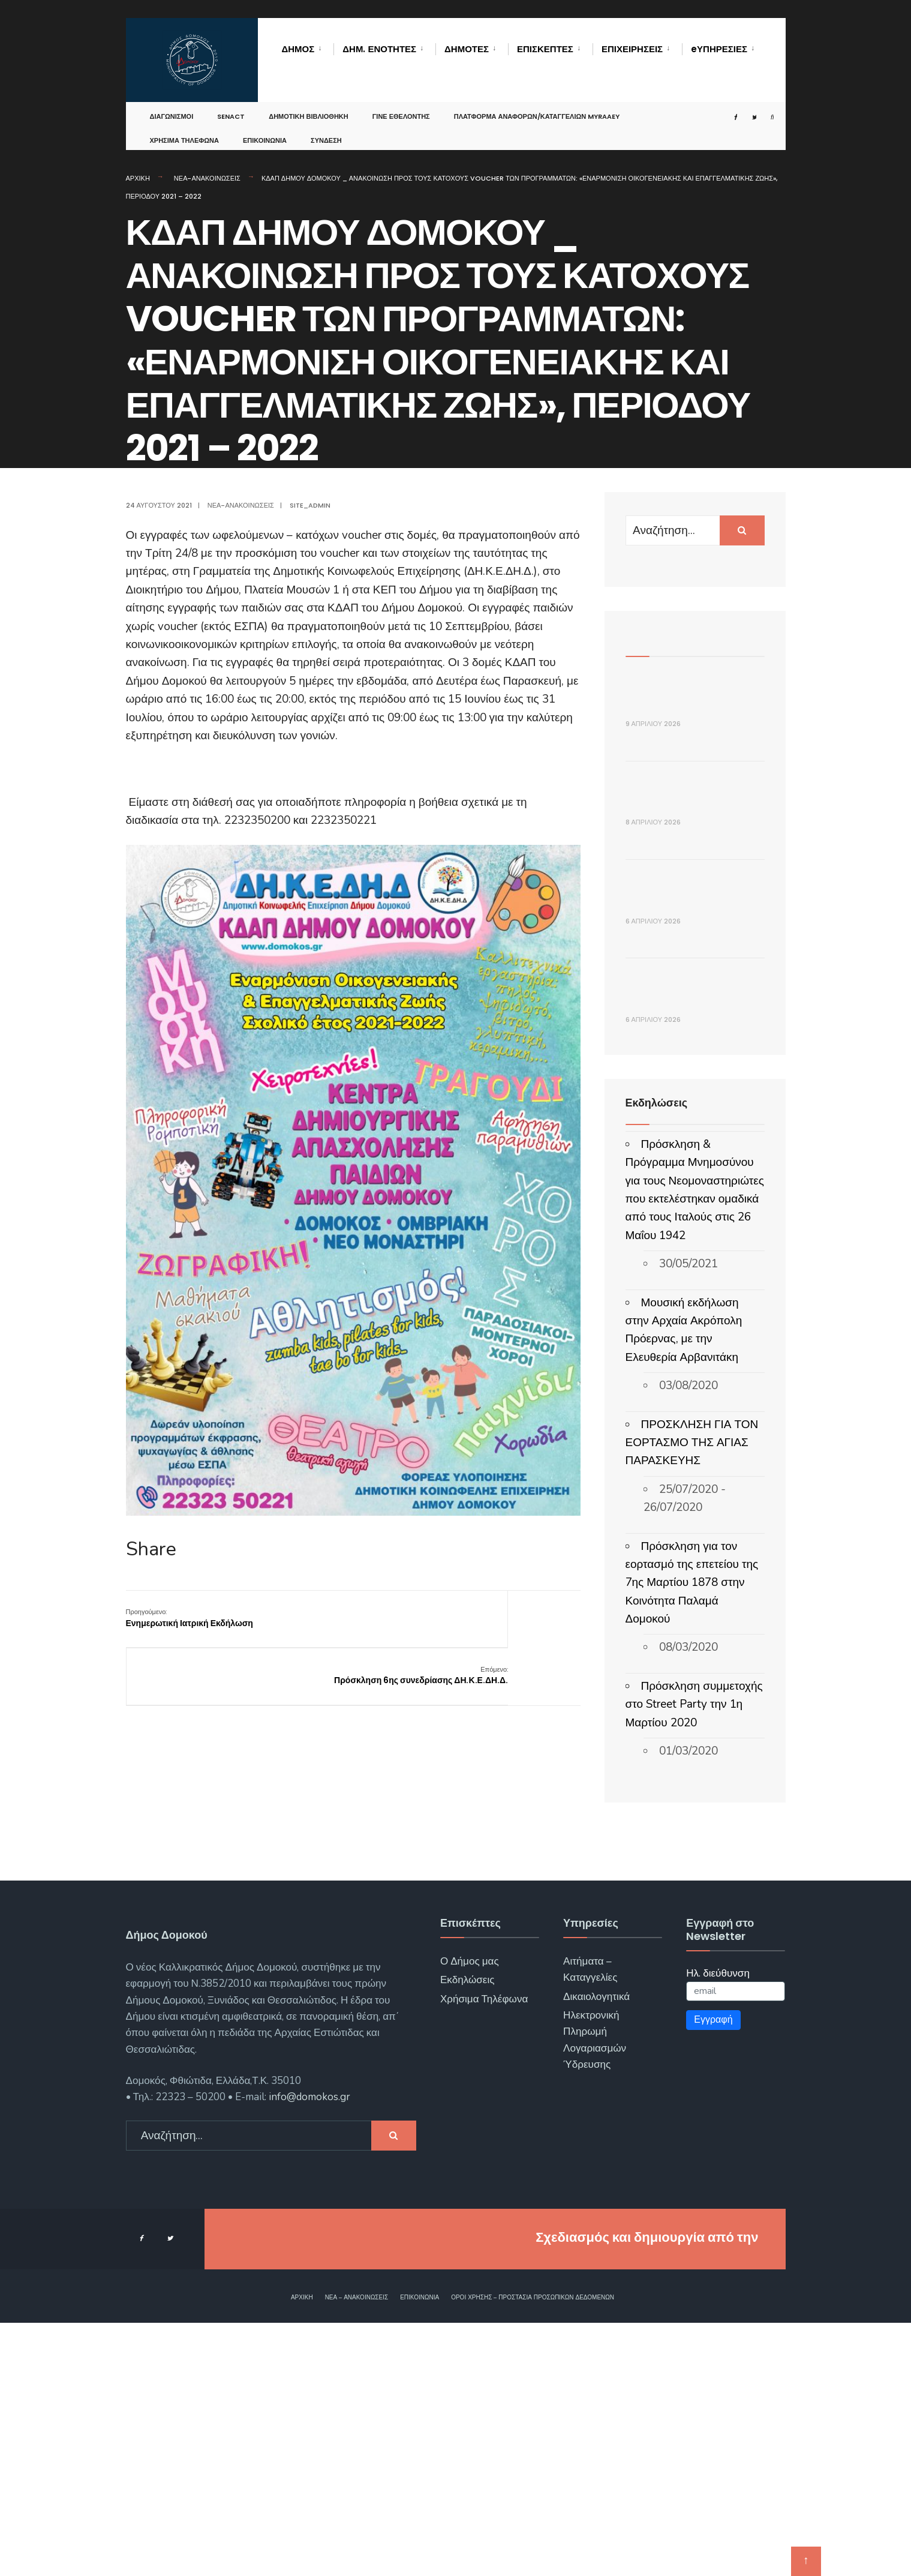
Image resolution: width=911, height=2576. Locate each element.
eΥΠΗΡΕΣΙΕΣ (719, 49)
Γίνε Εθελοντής (401, 104)
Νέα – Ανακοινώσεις (357, 2551)
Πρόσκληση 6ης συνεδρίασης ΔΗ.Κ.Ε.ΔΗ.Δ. (520, 1624)
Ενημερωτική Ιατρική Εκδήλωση (189, 1618)
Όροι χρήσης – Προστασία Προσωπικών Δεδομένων (532, 2551)
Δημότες (466, 49)
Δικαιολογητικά (596, 2250)
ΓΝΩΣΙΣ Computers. (696, 2490)
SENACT (231, 104)
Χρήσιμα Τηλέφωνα (184, 128)
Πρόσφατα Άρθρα (670, 634)
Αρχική (138, 178)
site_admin (310, 505)
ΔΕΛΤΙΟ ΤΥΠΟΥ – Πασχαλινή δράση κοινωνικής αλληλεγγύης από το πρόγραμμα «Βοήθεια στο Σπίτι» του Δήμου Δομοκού (693, 843)
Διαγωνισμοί (172, 104)
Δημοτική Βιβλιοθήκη (308, 104)
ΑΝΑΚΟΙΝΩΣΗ (670, 697)
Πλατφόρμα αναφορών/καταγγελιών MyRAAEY (537, 104)
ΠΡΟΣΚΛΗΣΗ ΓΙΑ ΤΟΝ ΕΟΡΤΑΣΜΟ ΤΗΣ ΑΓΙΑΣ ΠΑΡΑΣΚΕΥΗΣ (692, 1696)
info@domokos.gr (308, 2351)
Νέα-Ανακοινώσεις (207, 178)
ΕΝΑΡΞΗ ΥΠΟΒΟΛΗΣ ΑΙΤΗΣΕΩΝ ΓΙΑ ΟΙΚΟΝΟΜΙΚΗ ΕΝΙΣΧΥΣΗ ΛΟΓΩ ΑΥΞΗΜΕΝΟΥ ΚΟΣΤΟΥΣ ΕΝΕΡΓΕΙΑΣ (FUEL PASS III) (695, 1198)
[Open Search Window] (759, 105)
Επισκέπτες (545, 49)
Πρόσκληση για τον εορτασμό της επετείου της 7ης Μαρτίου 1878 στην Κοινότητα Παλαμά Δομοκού (692, 1836)
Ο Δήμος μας (469, 2214)
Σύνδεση (326, 128)
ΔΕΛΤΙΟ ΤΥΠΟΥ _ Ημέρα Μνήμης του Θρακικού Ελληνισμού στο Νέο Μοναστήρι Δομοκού (695, 1021)
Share (151, 1549)
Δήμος (298, 49)
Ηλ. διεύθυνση (718, 2226)
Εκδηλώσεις (467, 2234)
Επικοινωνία (265, 128)
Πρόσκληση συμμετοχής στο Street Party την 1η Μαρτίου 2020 (694, 1958)
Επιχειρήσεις (632, 49)
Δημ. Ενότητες (379, 49)
